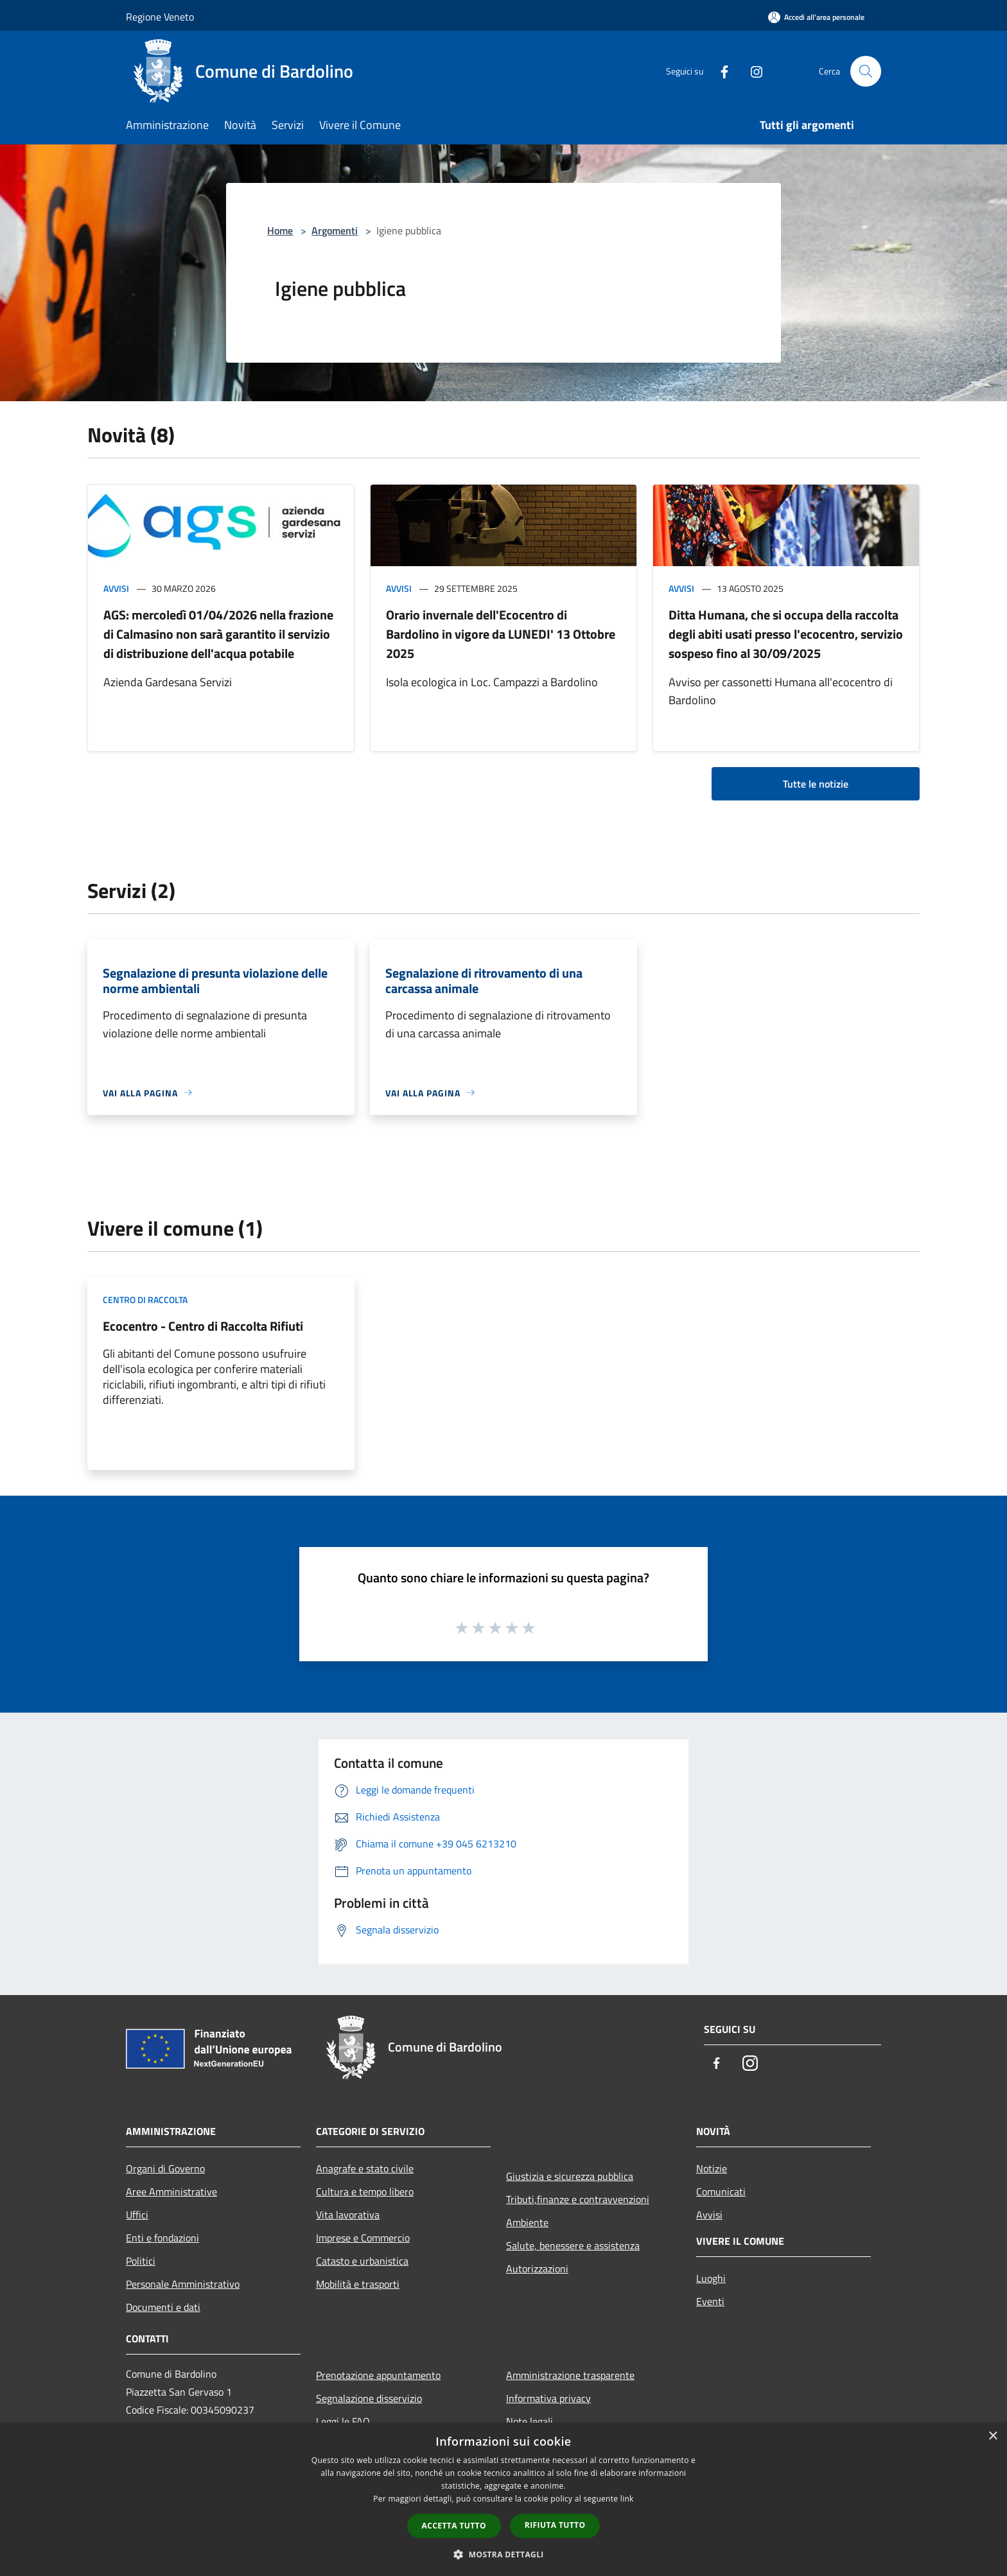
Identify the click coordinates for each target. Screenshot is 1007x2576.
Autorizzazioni (537, 2268)
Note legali (529, 2421)
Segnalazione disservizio (369, 2398)
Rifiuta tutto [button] (555, 2525)
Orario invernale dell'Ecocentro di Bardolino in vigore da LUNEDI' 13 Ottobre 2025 (500, 634)
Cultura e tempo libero (365, 2191)
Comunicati (721, 2191)
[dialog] (503, 2499)
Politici (140, 2261)
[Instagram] (751, 71)
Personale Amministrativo (183, 2284)
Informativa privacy (548, 2398)
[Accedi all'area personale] (816, 17)
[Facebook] (719, 71)
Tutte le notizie (815, 783)
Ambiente (527, 2222)
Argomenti (334, 230)
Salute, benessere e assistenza (573, 2245)
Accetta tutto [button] (454, 2525)
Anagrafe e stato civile (365, 2168)
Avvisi (116, 588)
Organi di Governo (165, 2168)
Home (280, 230)
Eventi (710, 2301)
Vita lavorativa (348, 2214)
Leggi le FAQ (343, 2421)
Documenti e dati (163, 2307)
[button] (503, 2554)
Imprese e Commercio (363, 2237)
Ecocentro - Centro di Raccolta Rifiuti (203, 1326)
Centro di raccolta (145, 1299)
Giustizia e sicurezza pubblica (569, 2176)
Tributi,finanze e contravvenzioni (577, 2199)
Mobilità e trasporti (357, 2284)
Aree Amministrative (171, 2191)
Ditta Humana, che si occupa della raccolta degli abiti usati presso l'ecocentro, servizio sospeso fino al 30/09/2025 (786, 634)
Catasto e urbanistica (362, 2261)
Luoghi (711, 2278)
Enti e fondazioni (162, 2237)
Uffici (137, 2214)
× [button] (992, 2436)
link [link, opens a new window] (627, 2498)
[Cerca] (865, 71)
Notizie (711, 2168)
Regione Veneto (160, 16)
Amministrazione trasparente (570, 2375)
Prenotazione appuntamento (378, 2375)
